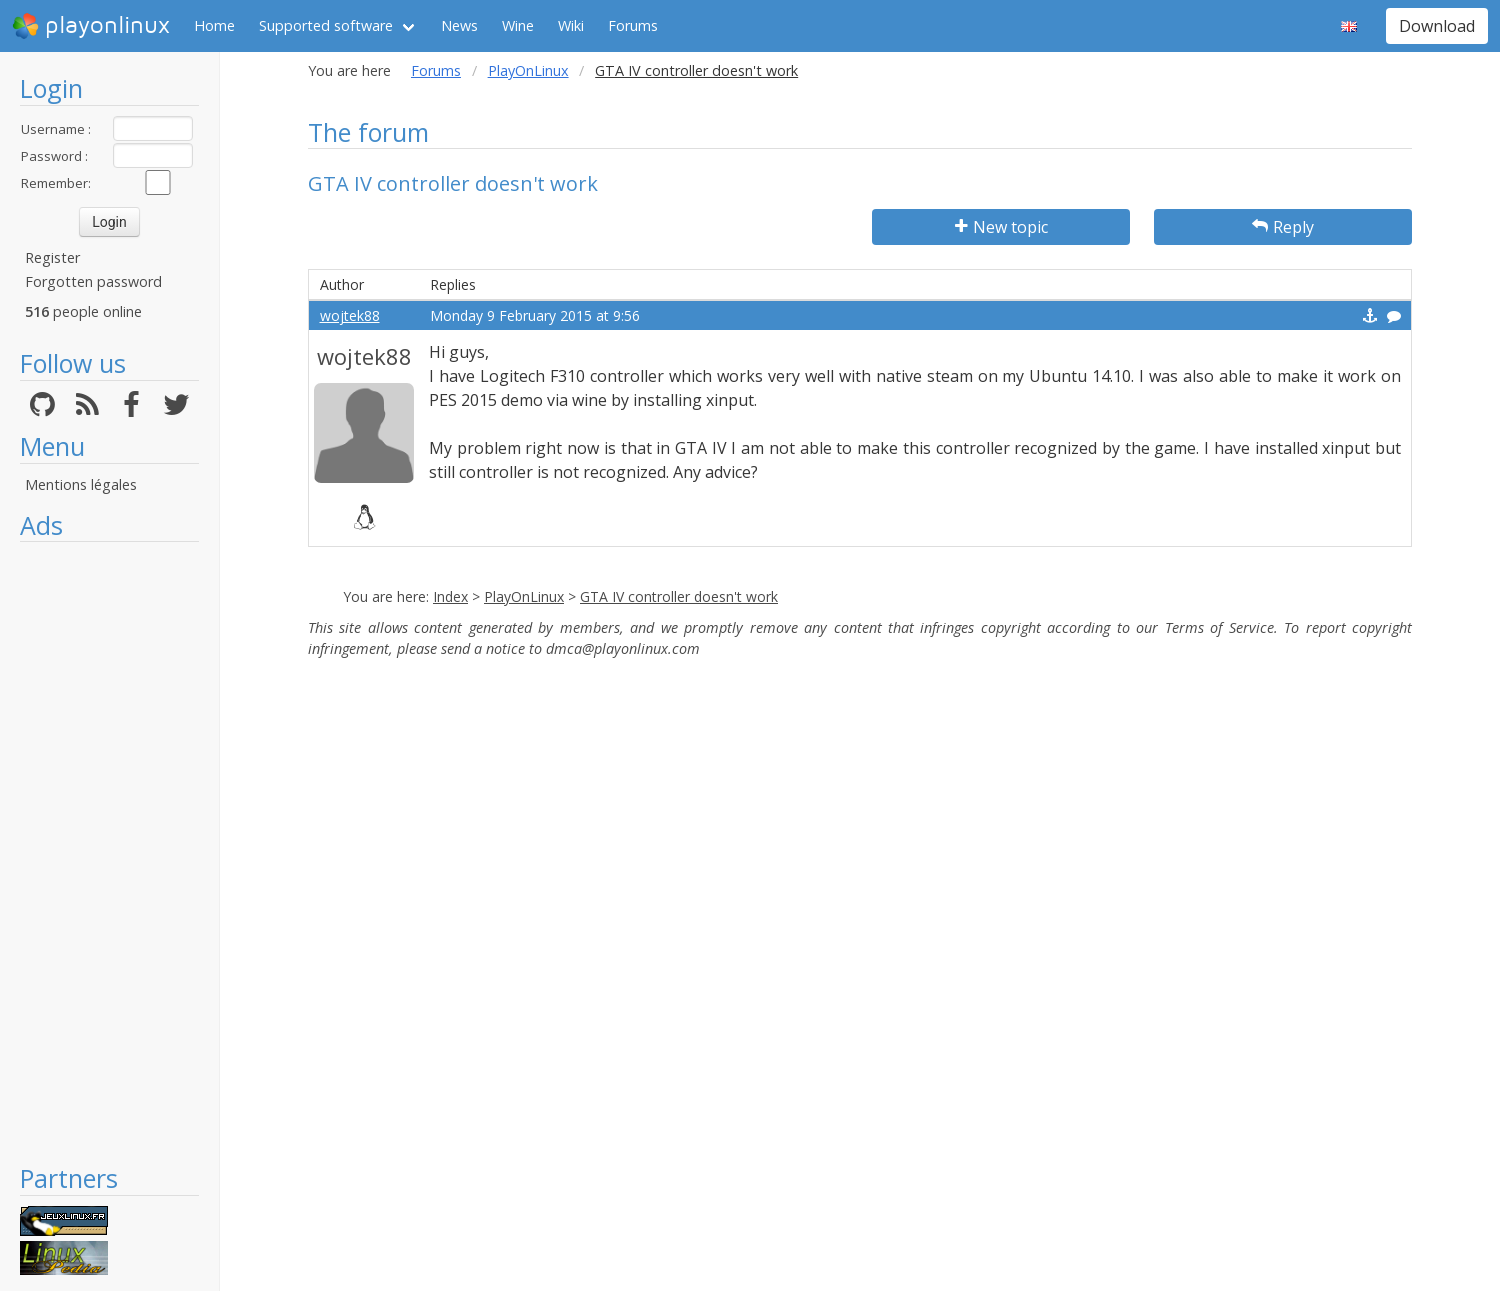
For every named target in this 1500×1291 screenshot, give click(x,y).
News (459, 25)
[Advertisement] (109, 852)
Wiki (571, 25)
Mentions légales (81, 484)
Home (214, 25)
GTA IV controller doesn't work (679, 596)
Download (1437, 26)
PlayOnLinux (528, 70)
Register (52, 257)
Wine (518, 25)
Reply (1283, 227)
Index (450, 596)
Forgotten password (93, 281)
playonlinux (91, 26)
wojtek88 (350, 315)
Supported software (326, 25)
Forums (633, 25)
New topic (1001, 227)
